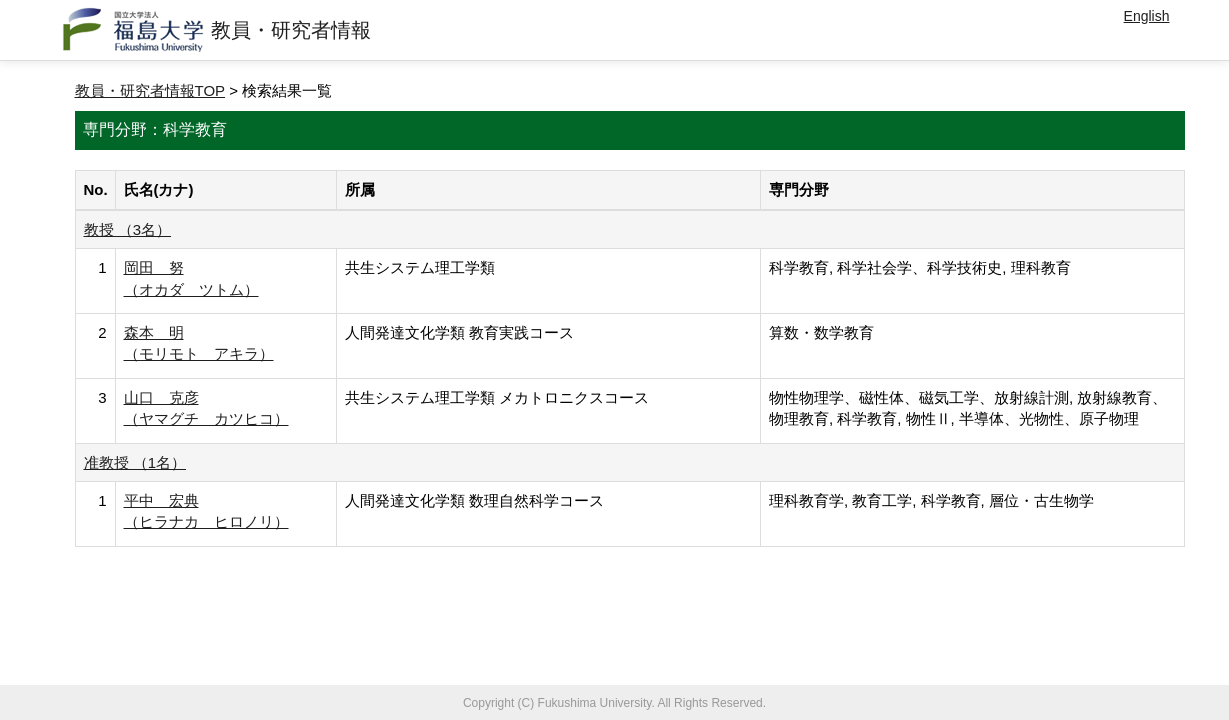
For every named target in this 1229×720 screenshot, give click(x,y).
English (1147, 16)
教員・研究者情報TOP (150, 90)
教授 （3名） (128, 229)
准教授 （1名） (135, 462)
